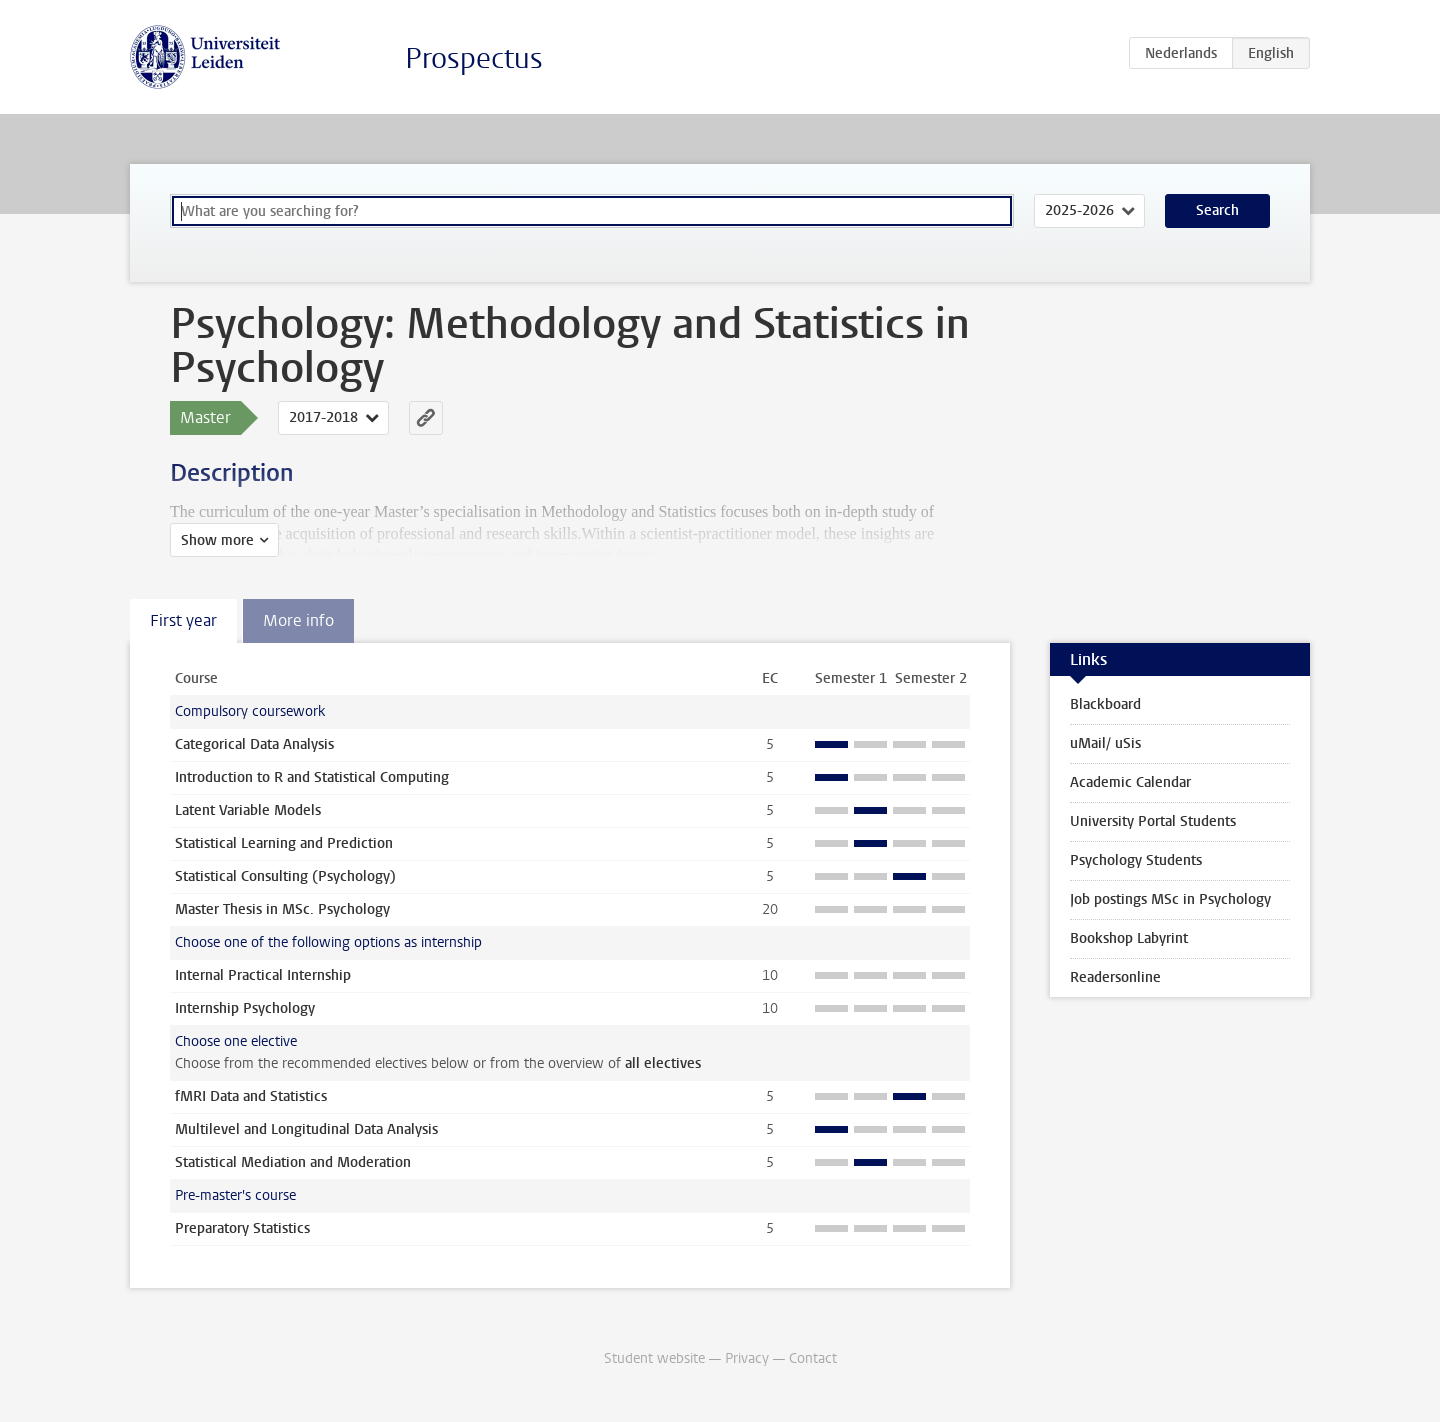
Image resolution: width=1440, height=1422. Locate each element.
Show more (217, 540)
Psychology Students (1136, 860)
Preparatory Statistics (242, 1228)
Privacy (747, 1358)
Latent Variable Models (248, 810)
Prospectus (474, 58)
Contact (813, 1358)
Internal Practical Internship (263, 975)
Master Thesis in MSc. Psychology (282, 909)
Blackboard (1105, 704)
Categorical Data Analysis (254, 744)
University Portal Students (1153, 821)
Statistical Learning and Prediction (284, 843)
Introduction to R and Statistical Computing (312, 777)
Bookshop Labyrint (1129, 938)
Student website (654, 1358)
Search (1217, 210)
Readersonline (1115, 977)
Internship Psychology (245, 1008)
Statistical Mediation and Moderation (293, 1162)
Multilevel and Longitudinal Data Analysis (306, 1129)
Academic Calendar (1130, 782)
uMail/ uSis (1105, 743)
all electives (663, 1063)
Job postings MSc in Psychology (1170, 899)
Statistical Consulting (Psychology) (285, 876)
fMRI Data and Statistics (251, 1096)
